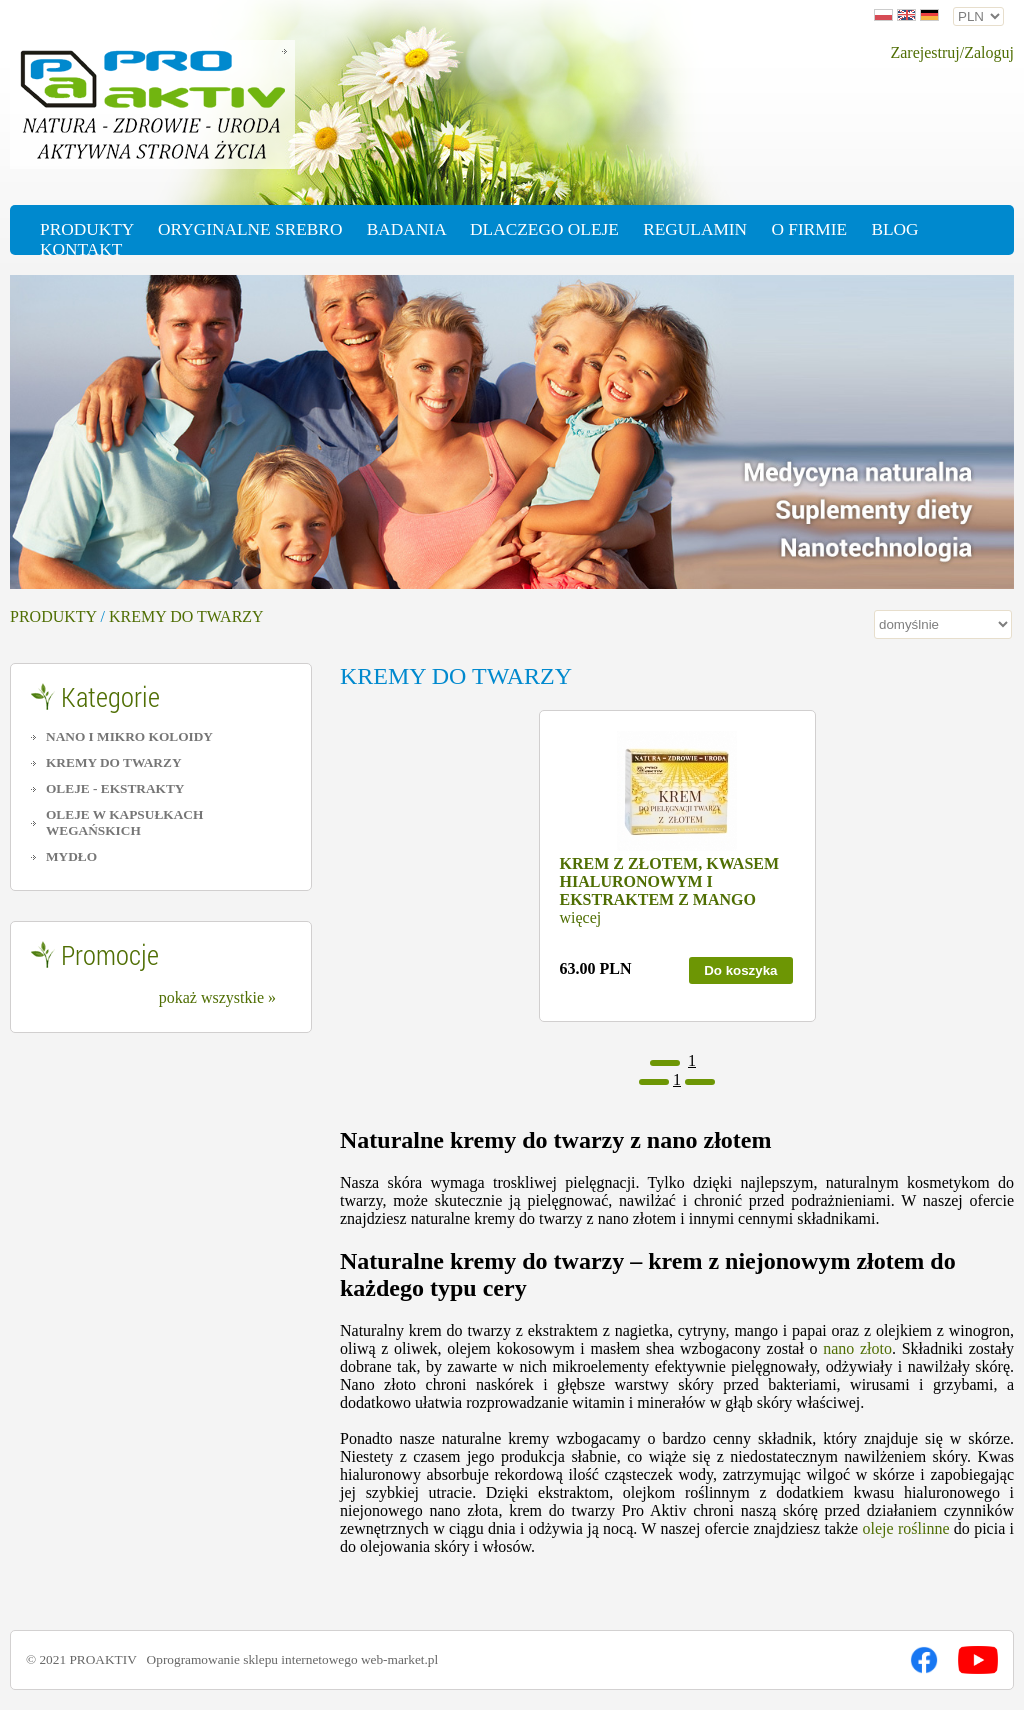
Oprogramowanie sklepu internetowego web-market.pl (293, 1659)
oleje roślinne (906, 1528)
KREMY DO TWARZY (186, 616)
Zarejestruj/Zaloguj (952, 52)
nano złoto (857, 1348)
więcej (581, 917)
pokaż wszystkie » (217, 997)
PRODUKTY (53, 616)
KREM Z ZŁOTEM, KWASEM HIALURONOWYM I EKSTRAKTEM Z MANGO (670, 881)
